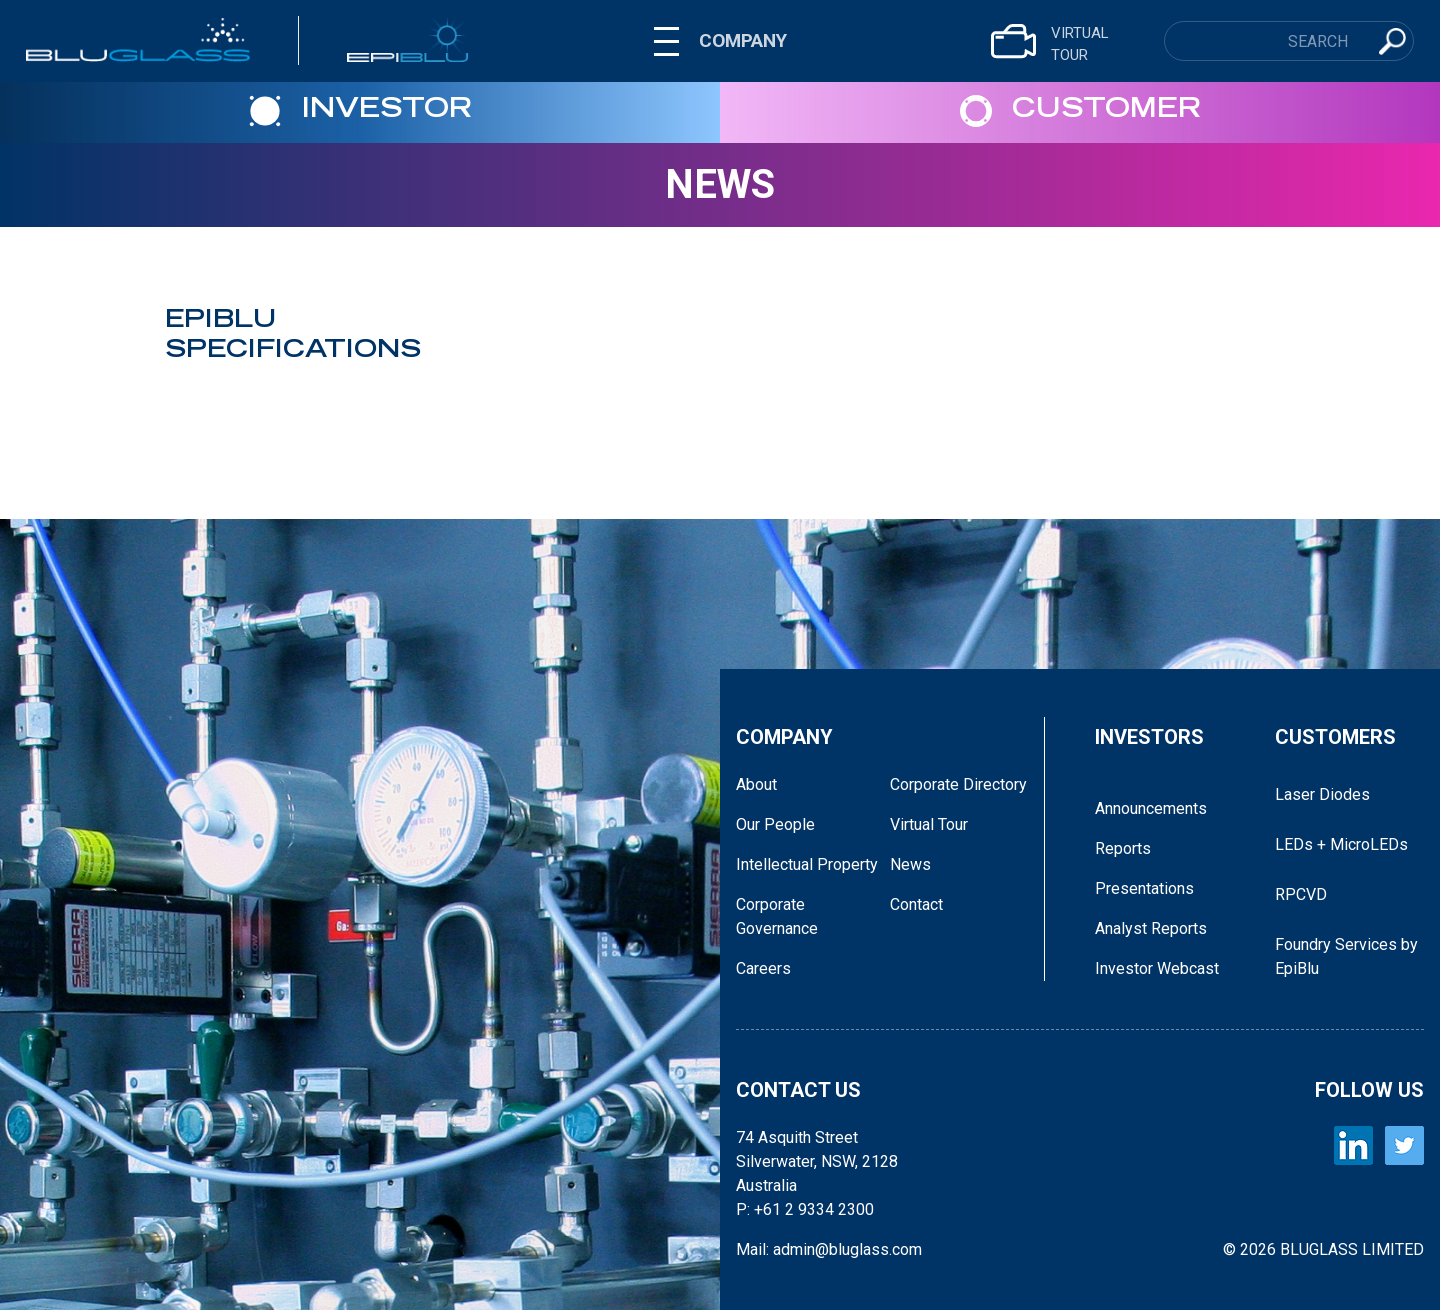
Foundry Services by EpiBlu (1346, 956)
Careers (763, 968)
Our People (775, 824)
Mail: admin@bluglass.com (829, 1249)
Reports (1123, 848)
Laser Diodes (1322, 794)
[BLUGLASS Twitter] (1404, 1145)
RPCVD (1301, 894)
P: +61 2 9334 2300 (805, 1209)
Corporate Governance (777, 916)
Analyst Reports (1151, 928)
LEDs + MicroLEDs (1341, 844)
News (720, 184)
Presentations (1144, 888)
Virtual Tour (929, 824)
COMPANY (743, 40)
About (756, 784)
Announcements (1151, 808)
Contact (916, 904)
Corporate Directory (958, 784)
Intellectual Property (807, 864)
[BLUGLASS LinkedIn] (1353, 1145)
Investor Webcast (1157, 968)
